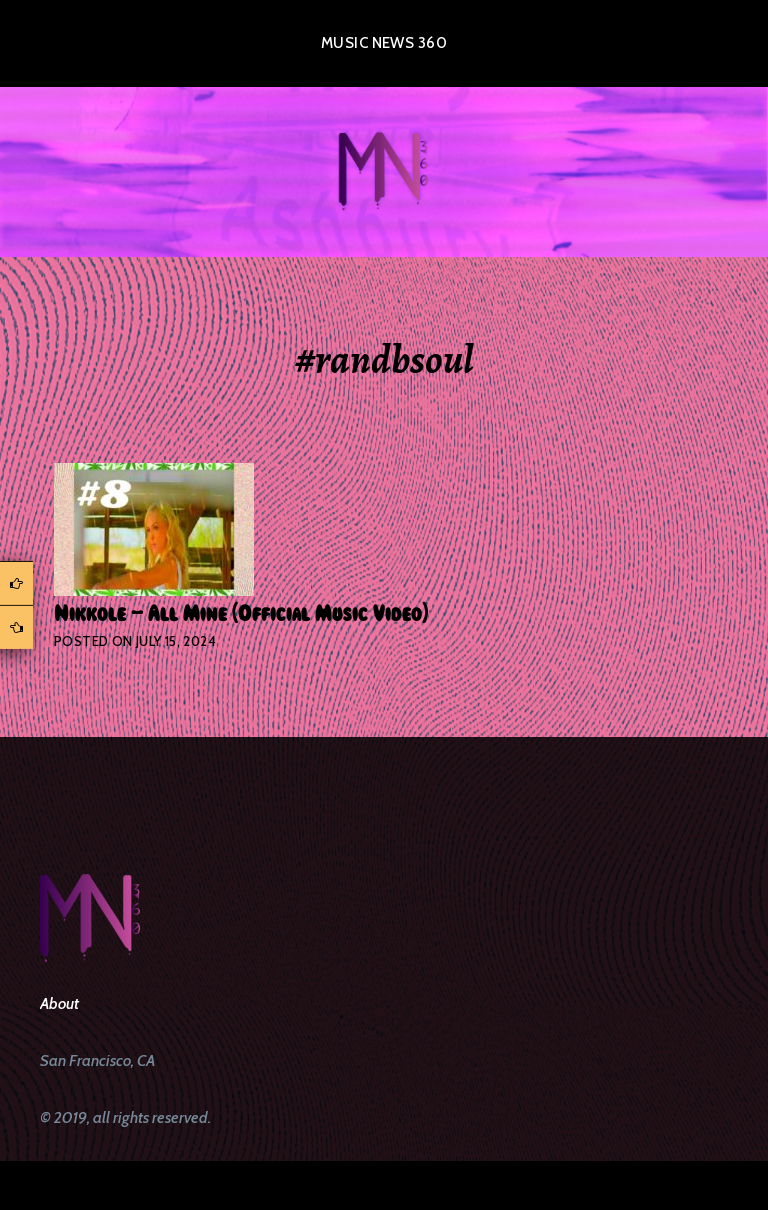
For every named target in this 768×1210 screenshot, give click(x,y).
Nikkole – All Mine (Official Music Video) (241, 614)
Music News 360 (384, 43)
